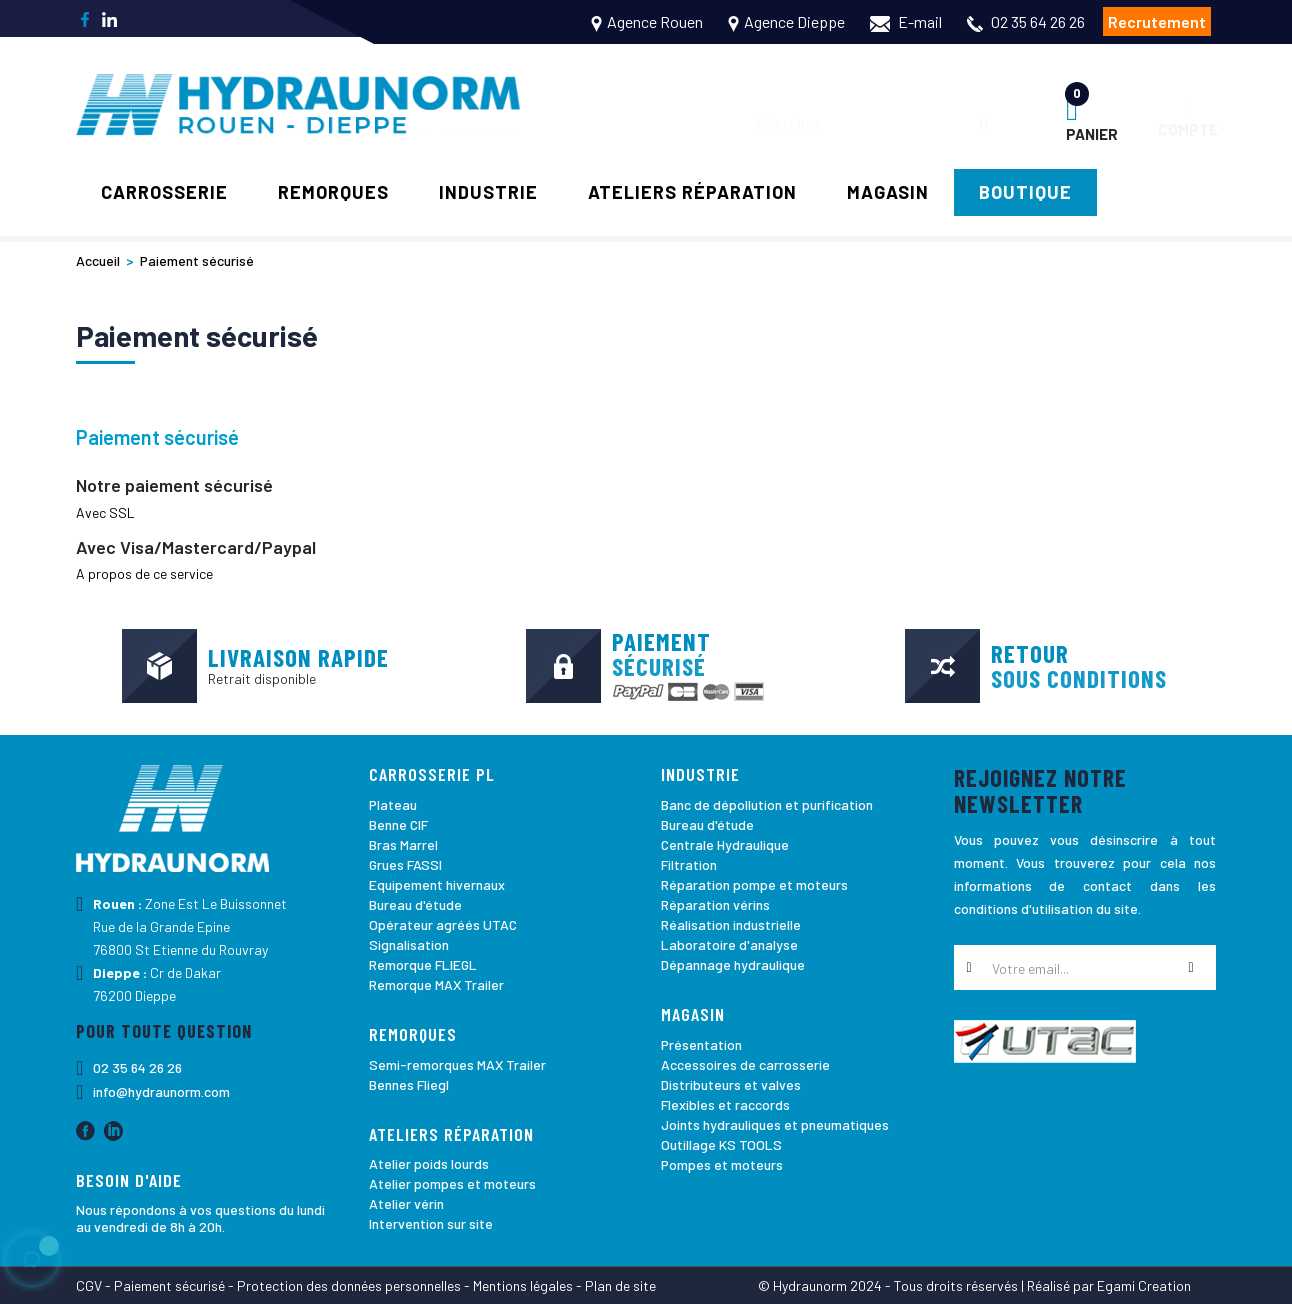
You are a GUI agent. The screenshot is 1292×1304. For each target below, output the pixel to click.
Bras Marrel (403, 844)
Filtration (689, 864)
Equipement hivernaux (437, 884)
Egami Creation (1144, 1285)
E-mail (906, 21)
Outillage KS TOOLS (721, 1144)
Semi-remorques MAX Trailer (457, 1064)
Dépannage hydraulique (733, 964)
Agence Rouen (655, 21)
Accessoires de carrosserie (745, 1064)
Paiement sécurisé (169, 1285)
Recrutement (1157, 21)
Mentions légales (523, 1285)
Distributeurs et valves (731, 1084)
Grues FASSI (405, 864)
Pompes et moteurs (722, 1164)
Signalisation (409, 944)
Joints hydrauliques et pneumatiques (775, 1124)
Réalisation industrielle (731, 924)
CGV (89, 1285)
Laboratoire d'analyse (729, 944)
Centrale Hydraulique (725, 844)
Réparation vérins (715, 904)
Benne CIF (398, 824)
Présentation (701, 1044)
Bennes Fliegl (409, 1084)
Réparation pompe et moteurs (754, 884)
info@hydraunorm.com (161, 1091)
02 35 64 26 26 (1038, 21)
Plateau (393, 804)
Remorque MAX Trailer (436, 984)
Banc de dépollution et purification (767, 804)
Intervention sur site (431, 1223)
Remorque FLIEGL (423, 964)
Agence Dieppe (794, 21)
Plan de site (620, 1285)
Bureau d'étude (415, 904)
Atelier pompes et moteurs (452, 1183)
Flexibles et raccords (725, 1104)
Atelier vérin (406, 1203)
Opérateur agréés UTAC (443, 924)
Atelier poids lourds (429, 1163)
